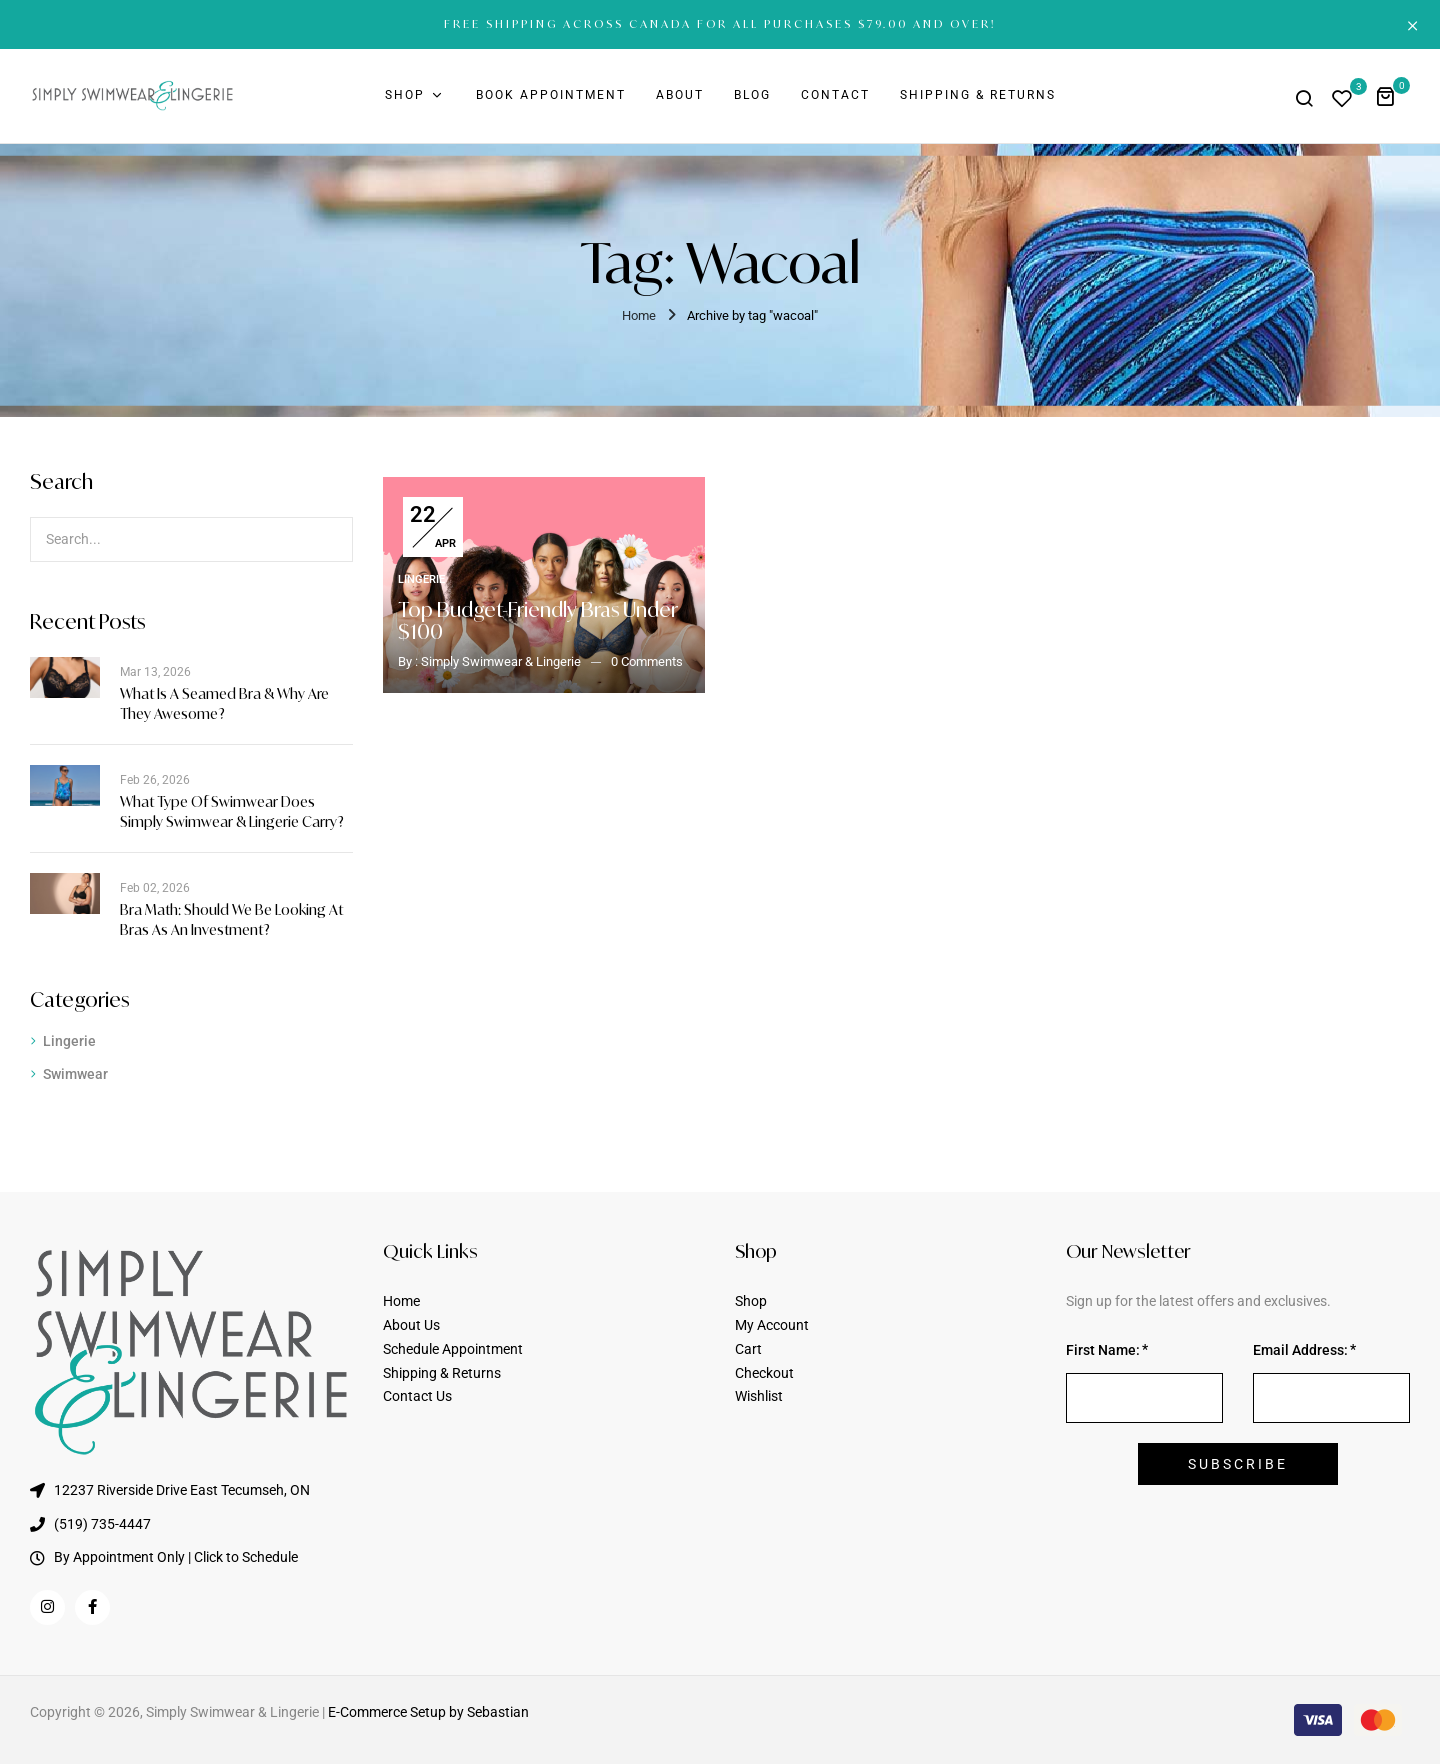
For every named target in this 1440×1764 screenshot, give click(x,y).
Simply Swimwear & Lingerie (501, 661)
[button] (1392, 95)
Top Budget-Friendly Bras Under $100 (538, 620)
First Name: (1103, 1350)
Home (639, 315)
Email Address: (1300, 1350)
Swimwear (75, 1074)
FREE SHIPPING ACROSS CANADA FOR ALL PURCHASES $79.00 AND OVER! (720, 24)
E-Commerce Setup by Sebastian (428, 1712)
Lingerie (69, 1041)
